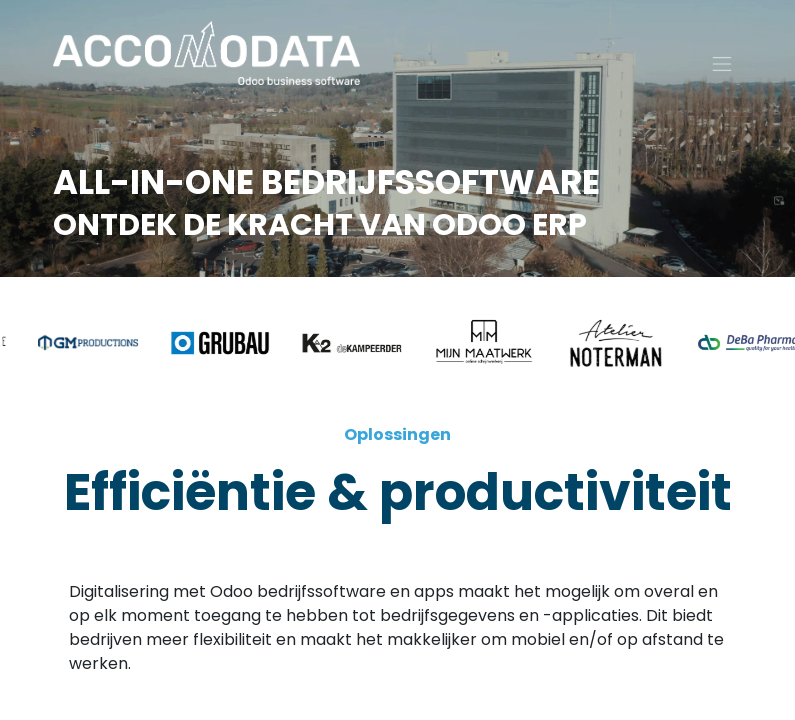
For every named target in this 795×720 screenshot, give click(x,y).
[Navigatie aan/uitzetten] (722, 70)
